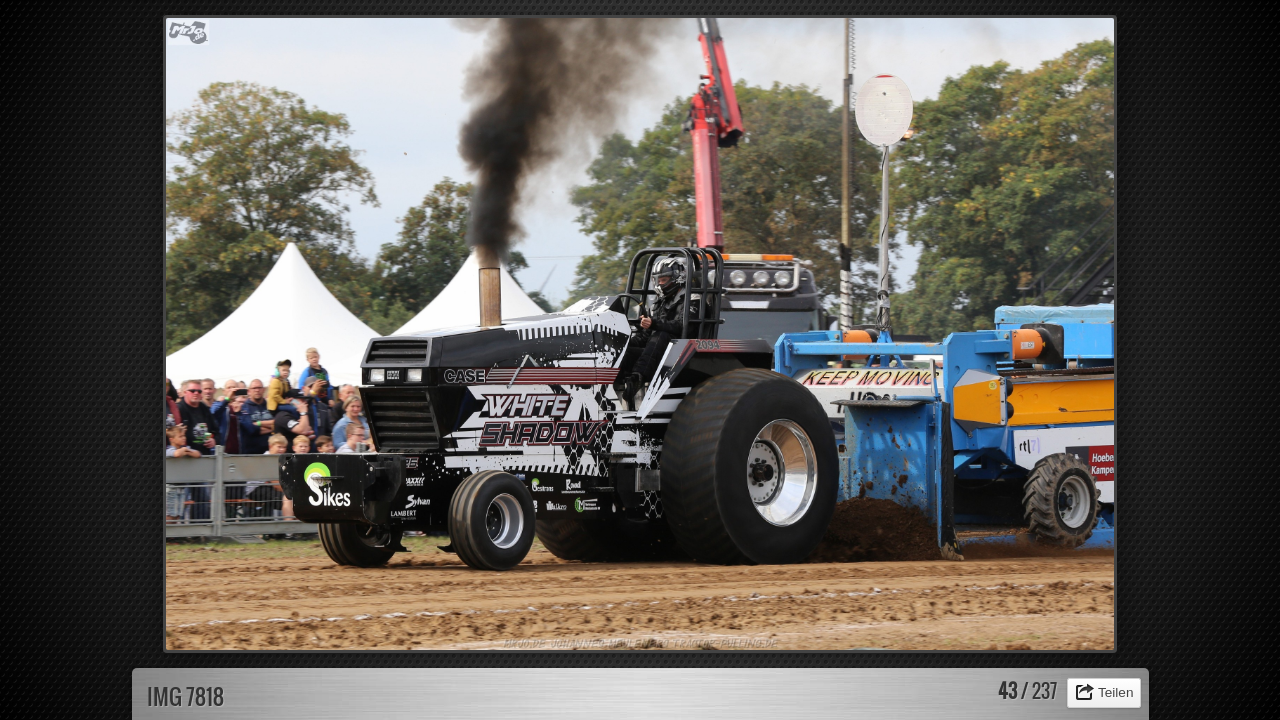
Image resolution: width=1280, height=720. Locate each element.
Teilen (1116, 692)
